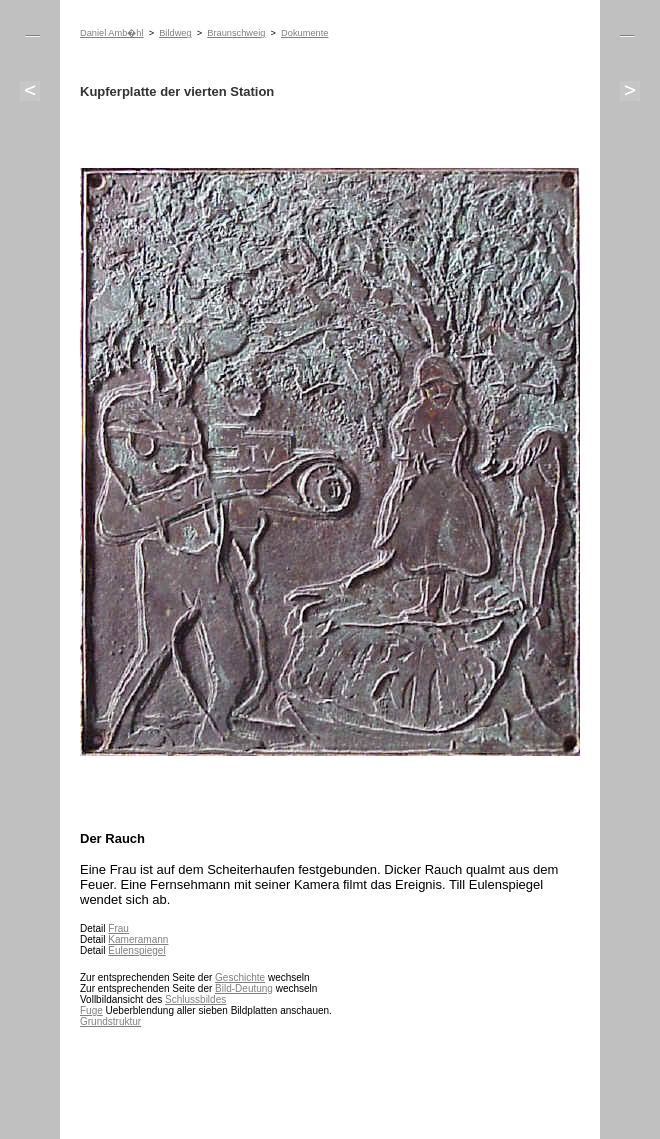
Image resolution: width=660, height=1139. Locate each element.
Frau (118, 928)
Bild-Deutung (244, 988)
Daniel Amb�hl (112, 33)
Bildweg (175, 33)
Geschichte (240, 977)
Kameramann (138, 939)
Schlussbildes (195, 999)
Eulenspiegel (136, 950)
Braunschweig (236, 33)
